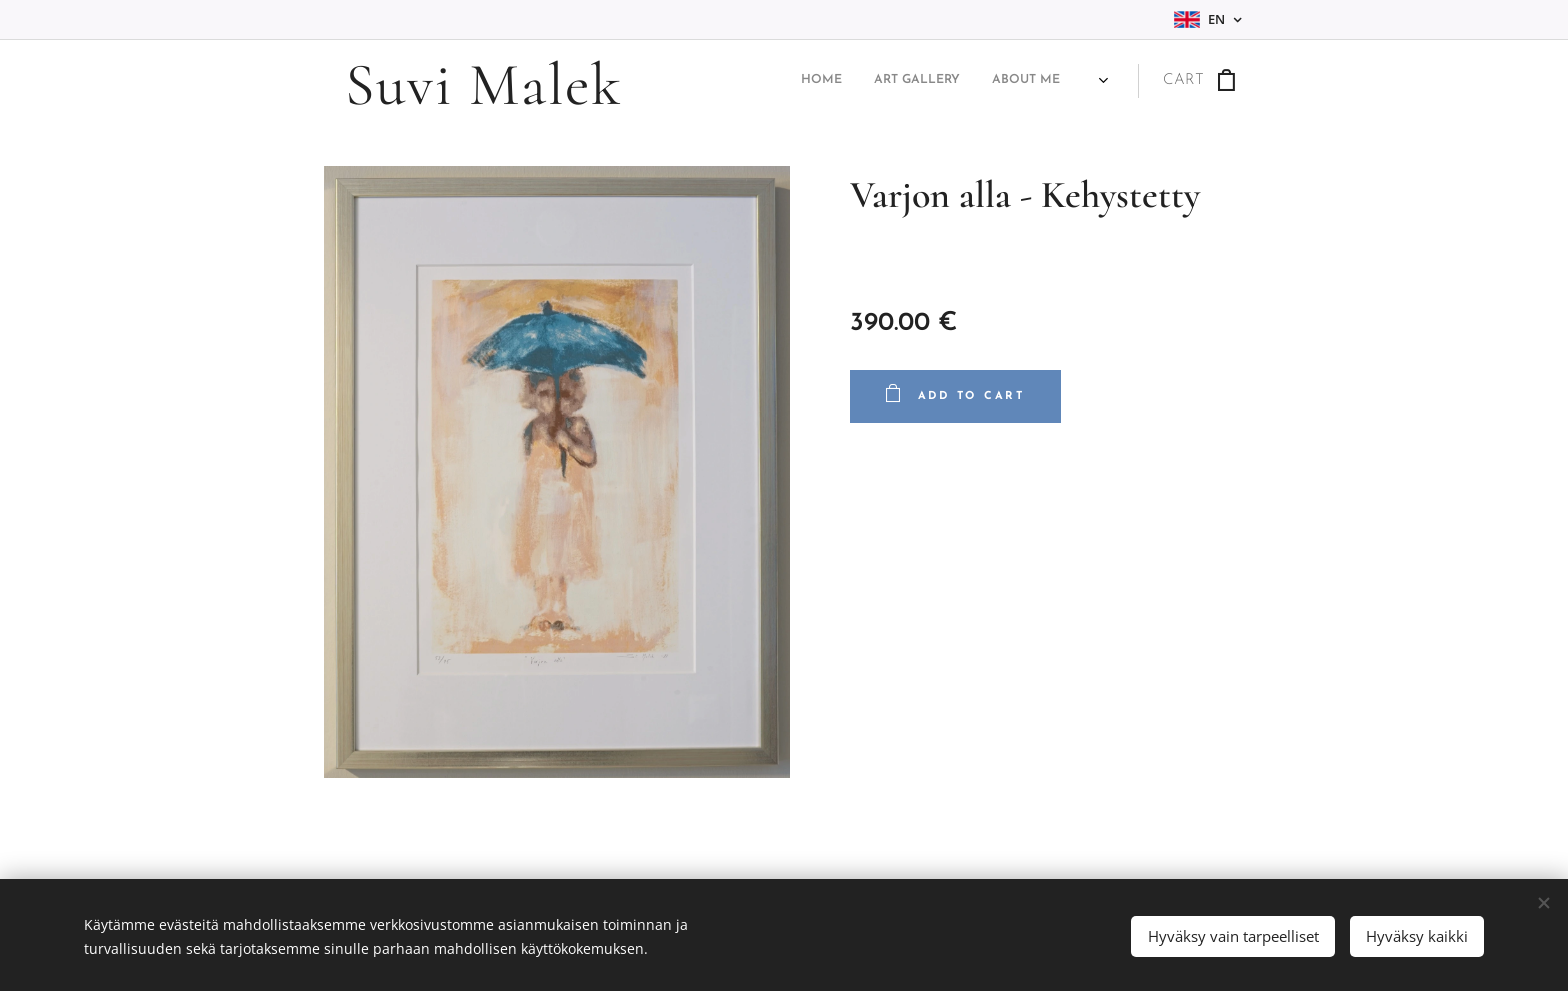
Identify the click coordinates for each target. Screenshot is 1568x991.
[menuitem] (969, 81)
